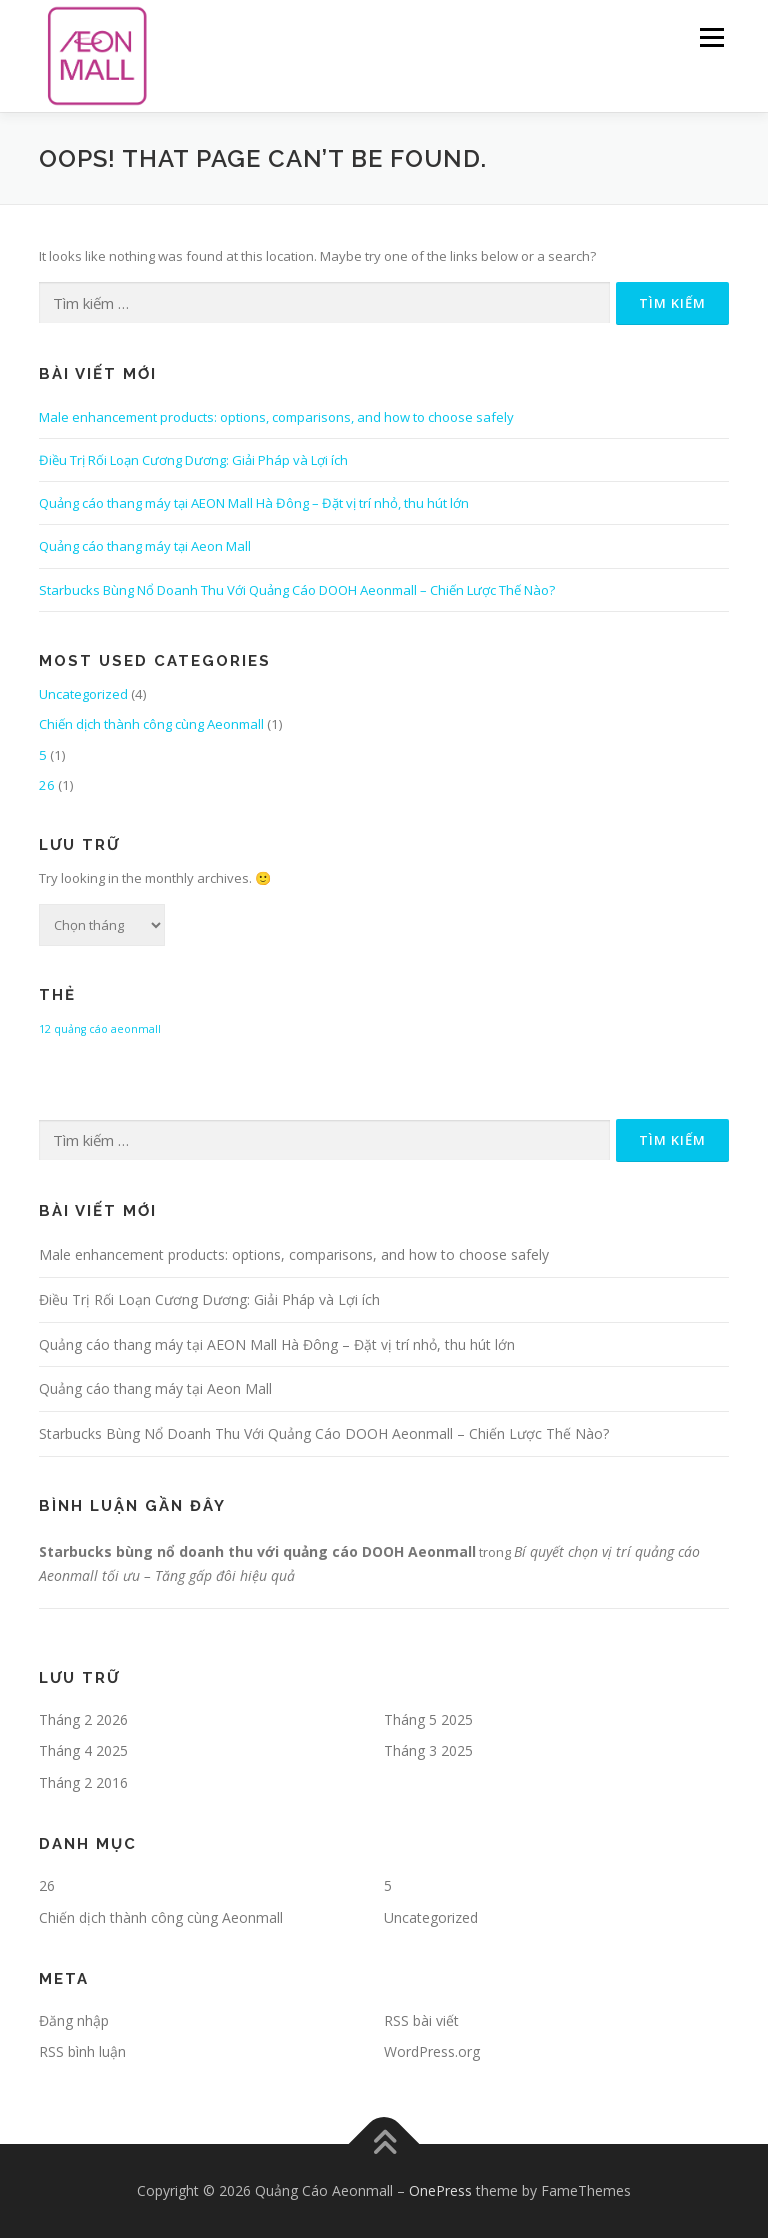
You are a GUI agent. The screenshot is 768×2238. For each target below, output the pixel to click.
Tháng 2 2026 (83, 1719)
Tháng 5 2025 (428, 1719)
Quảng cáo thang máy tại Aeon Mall (145, 546)
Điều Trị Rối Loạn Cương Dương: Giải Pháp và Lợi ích (193, 460)
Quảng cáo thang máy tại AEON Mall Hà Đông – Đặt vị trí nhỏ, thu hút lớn (254, 503)
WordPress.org (432, 2051)
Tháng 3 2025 (428, 1750)
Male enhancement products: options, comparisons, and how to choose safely (276, 417)
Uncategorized (83, 694)
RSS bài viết (421, 2020)
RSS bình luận (82, 2051)
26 (47, 785)
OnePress (440, 2190)
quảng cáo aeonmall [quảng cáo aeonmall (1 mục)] (107, 1029)
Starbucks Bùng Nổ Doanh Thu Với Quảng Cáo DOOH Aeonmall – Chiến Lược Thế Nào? (297, 590)
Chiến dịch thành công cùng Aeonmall (151, 724)
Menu (711, 37)
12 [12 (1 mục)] (45, 1029)
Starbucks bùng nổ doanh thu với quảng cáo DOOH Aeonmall (257, 1551)
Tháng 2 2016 (83, 1782)
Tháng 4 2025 (83, 1750)
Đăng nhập (74, 2020)
